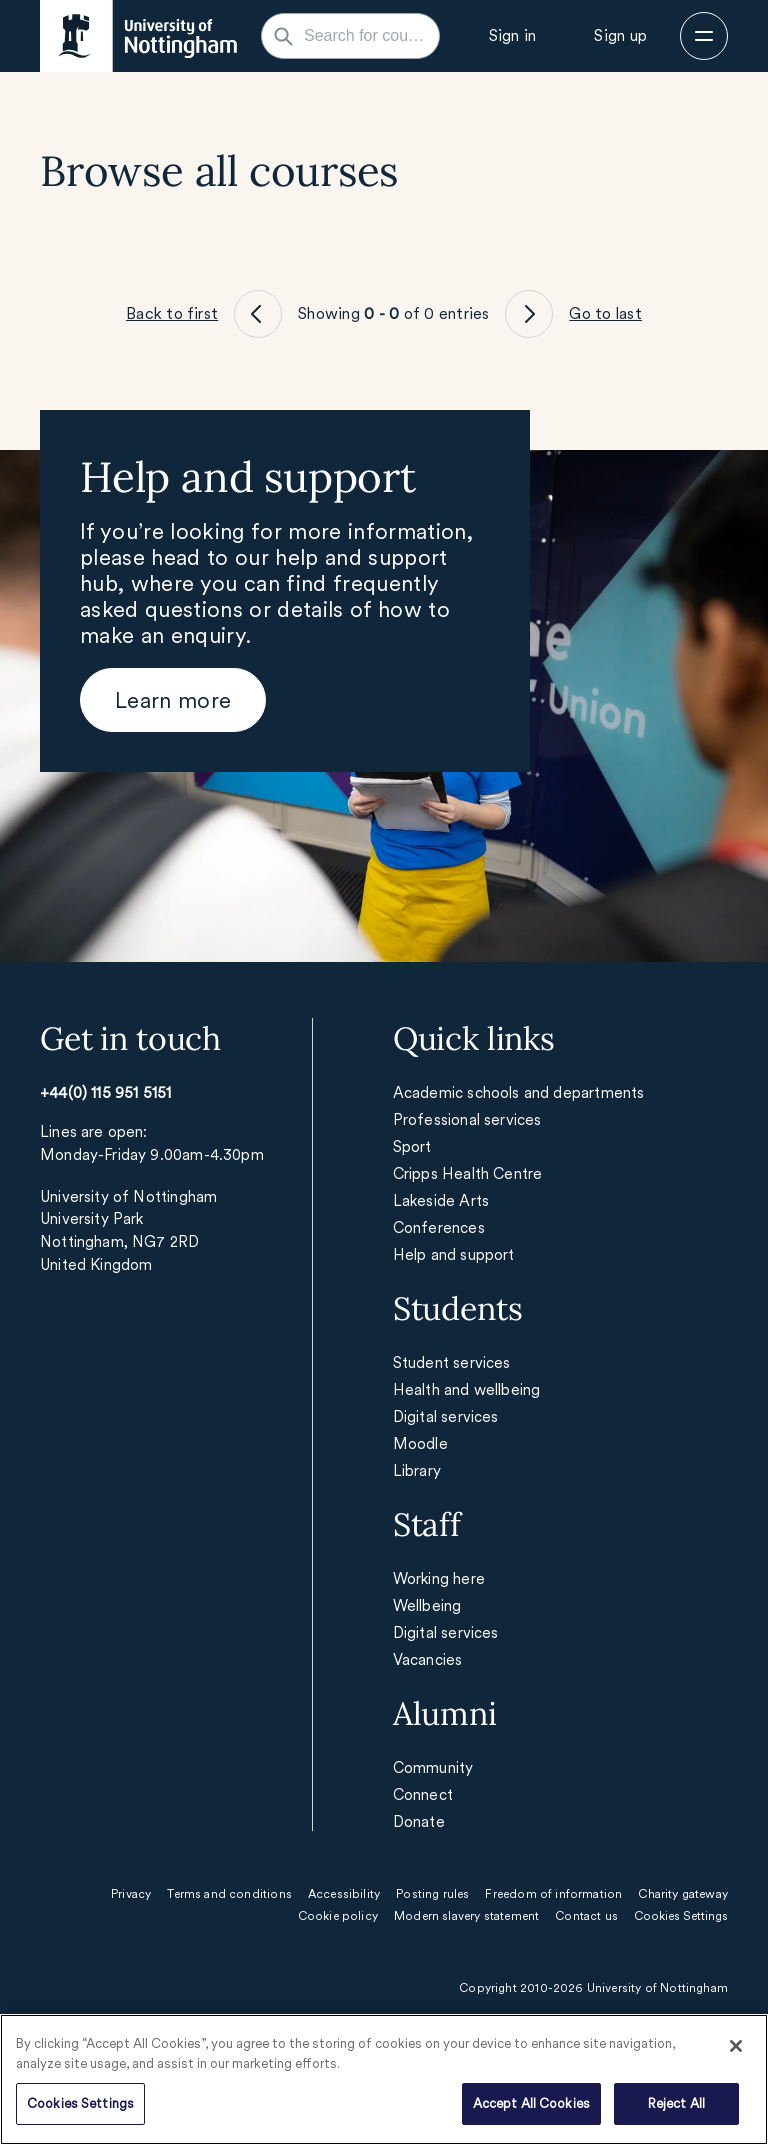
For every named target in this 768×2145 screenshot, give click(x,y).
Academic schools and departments (519, 1092)
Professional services (467, 1119)
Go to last (605, 313)
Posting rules (432, 1894)
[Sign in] (513, 36)
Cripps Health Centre (468, 1173)
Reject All (676, 2103)
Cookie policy (338, 1916)
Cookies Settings (80, 2103)
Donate (419, 1821)
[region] (384, 2079)
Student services (452, 1362)
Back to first (172, 313)
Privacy (131, 1894)
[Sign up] (620, 36)
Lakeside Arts (441, 1200)
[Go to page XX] (258, 314)
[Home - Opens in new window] (138, 36)
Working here (439, 1578)
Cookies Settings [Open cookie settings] (681, 1916)
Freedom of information (553, 1894)
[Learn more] (173, 700)
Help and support (454, 1254)
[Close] (736, 2046)
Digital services (446, 1416)
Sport (412, 1146)
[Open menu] (704, 36)
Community (433, 1767)
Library (417, 1470)
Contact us (586, 1916)
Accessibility (344, 1894)
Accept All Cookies (531, 2103)
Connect (423, 1794)
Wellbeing (427, 1605)
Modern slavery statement (466, 1916)
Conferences (439, 1227)
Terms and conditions (229, 1894)
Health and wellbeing (467, 1389)
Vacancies (428, 1659)
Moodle (420, 1443)
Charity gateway (683, 1894)
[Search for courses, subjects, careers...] (362, 36)
